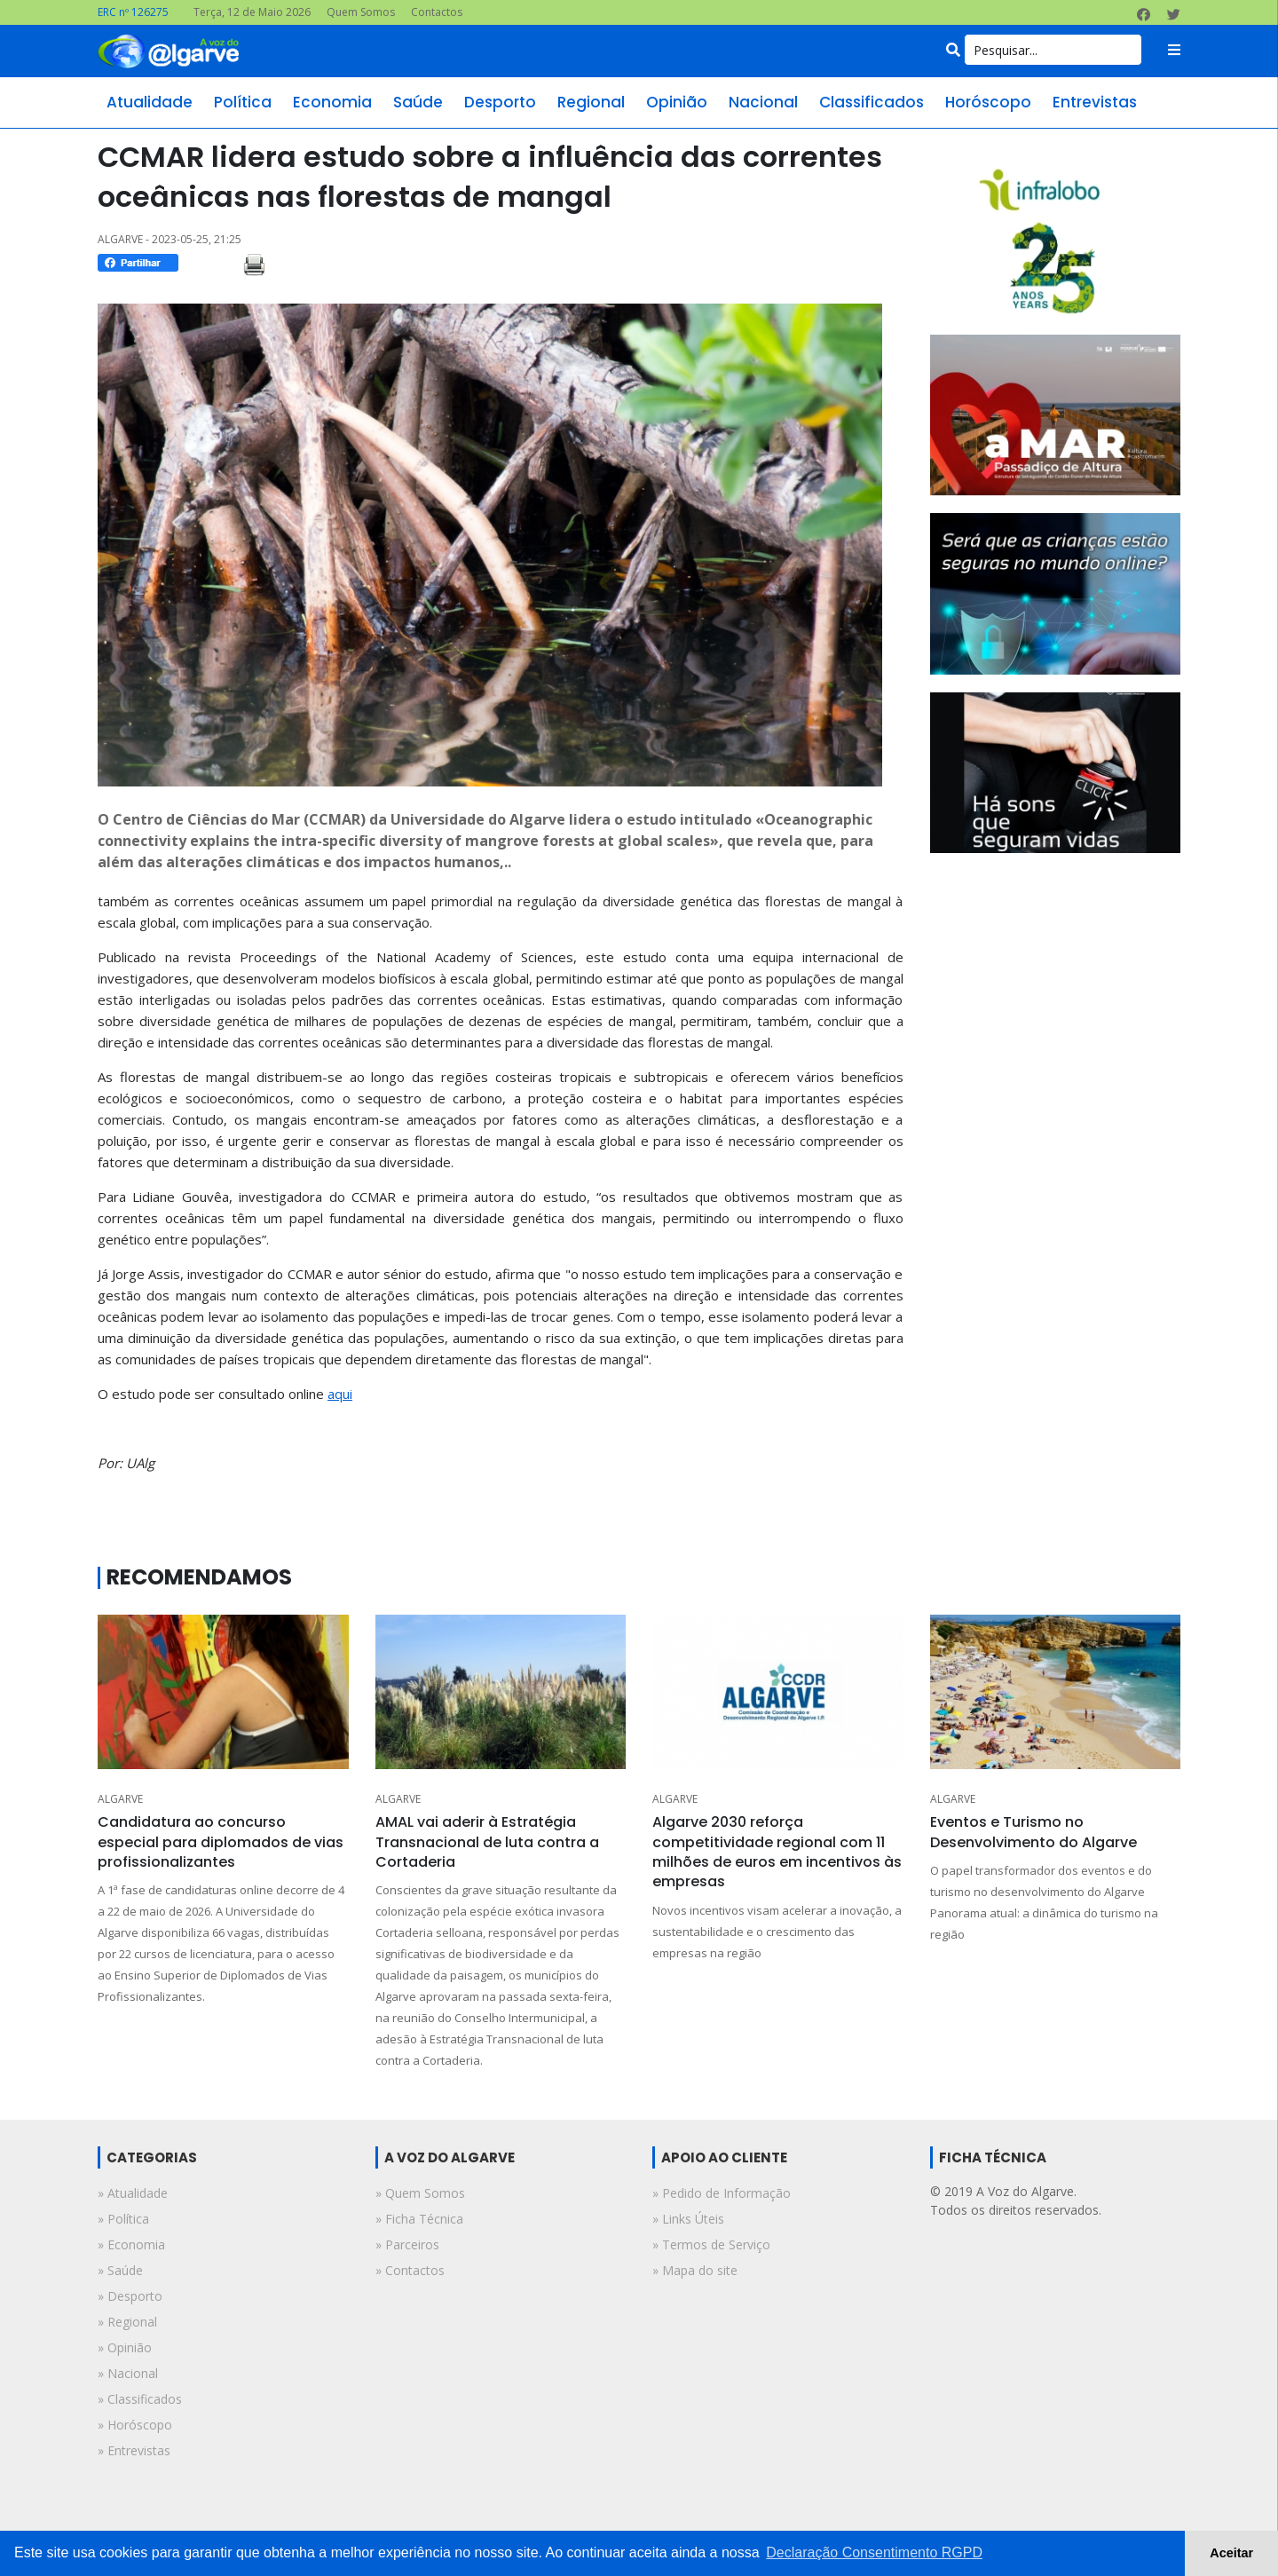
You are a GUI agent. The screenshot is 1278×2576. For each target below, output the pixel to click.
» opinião (125, 2347)
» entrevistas (134, 2450)
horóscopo (988, 102)
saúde (418, 102)
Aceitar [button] (1231, 2553)
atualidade (149, 102)
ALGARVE (120, 1798)
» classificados (140, 2398)
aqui (339, 1394)
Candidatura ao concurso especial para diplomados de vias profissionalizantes (220, 1842)
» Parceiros (407, 2244)
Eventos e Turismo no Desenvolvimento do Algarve (1033, 1832)
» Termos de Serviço (711, 2244)
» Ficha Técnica (419, 2218)
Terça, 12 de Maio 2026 (252, 12)
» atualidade (133, 2193)
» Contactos (410, 2270)
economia (332, 102)
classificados (871, 102)
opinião (676, 102)
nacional (763, 102)
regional (591, 102)
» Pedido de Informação (721, 2193)
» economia (131, 2244)
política (243, 102)
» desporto (130, 2296)
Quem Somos (361, 12)
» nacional (128, 2373)
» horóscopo (135, 2424)
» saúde (120, 2270)
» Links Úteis (688, 2218)
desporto (500, 102)
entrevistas (1095, 102)
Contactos (436, 12)
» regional (127, 2321)
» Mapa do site (695, 2270)
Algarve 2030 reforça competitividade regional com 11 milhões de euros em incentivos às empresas (777, 1852)
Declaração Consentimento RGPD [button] (874, 2552)
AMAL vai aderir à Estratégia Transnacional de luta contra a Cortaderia (487, 1842)
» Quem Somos (420, 2193)
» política (123, 2218)
